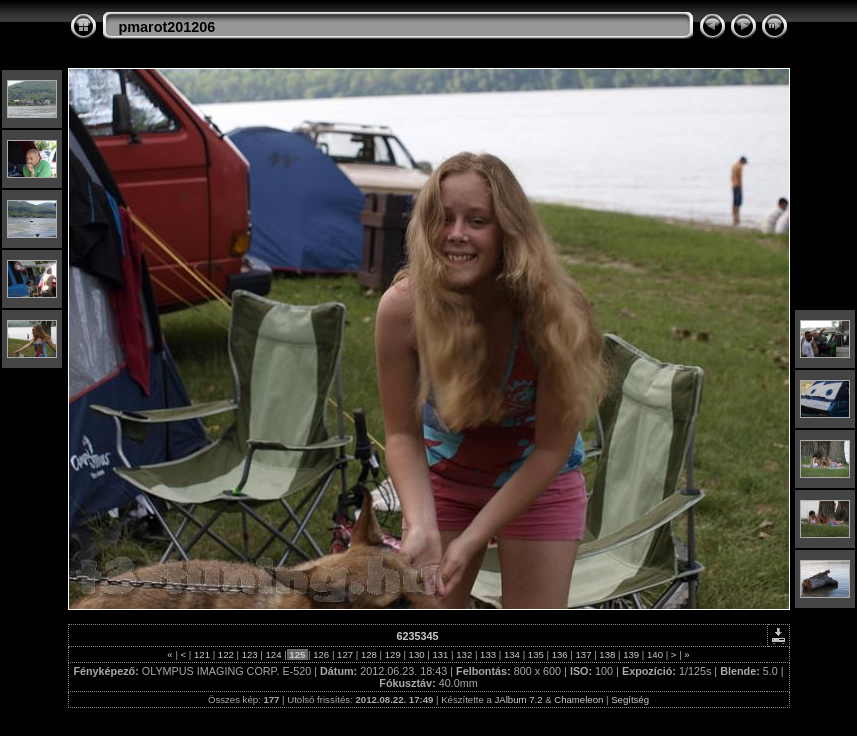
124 (273, 654)
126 (321, 654)
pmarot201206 (167, 27)
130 (416, 654)
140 (654, 654)
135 (535, 654)
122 (225, 654)
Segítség (630, 699)
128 (368, 654)
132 (464, 654)
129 (392, 654)
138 (607, 654)
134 (511, 654)
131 (440, 654)
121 (201, 654)
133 (487, 654)
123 (249, 654)
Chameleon (578, 699)
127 (344, 654)
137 (583, 654)
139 (631, 654)
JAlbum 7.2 (519, 699)
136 (559, 654)
